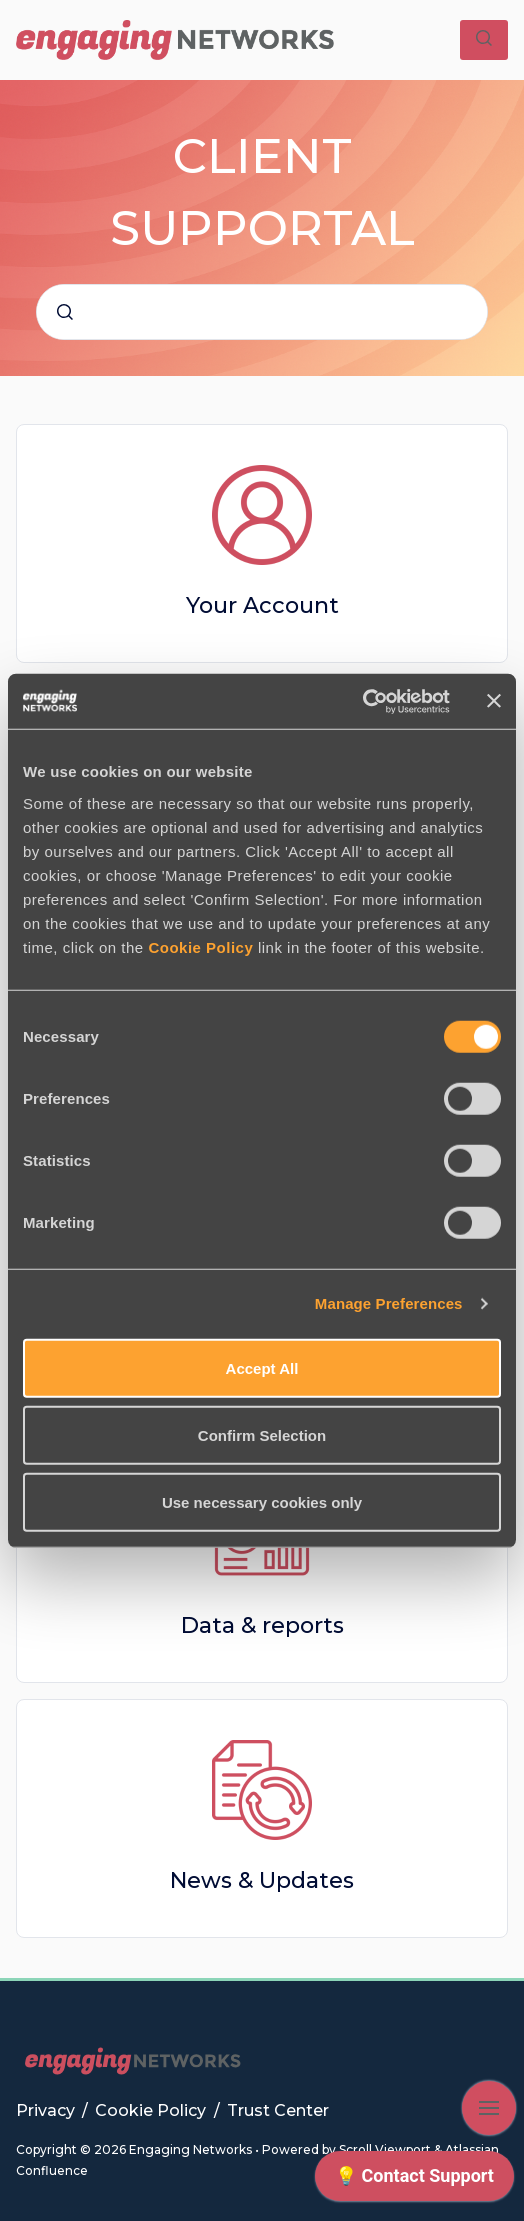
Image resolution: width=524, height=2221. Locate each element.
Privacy (47, 2110)
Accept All (262, 1367)
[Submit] (65, 312)
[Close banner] (494, 701)
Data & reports (262, 1625)
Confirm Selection (262, 1434)
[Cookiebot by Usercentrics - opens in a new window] (362, 701)
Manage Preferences (389, 1303)
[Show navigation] (489, 2108)
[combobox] (262, 312)
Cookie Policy (200, 946)
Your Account (262, 605)
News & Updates (262, 1880)
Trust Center (278, 2110)
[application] (414, 2181)
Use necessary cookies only (262, 1501)
